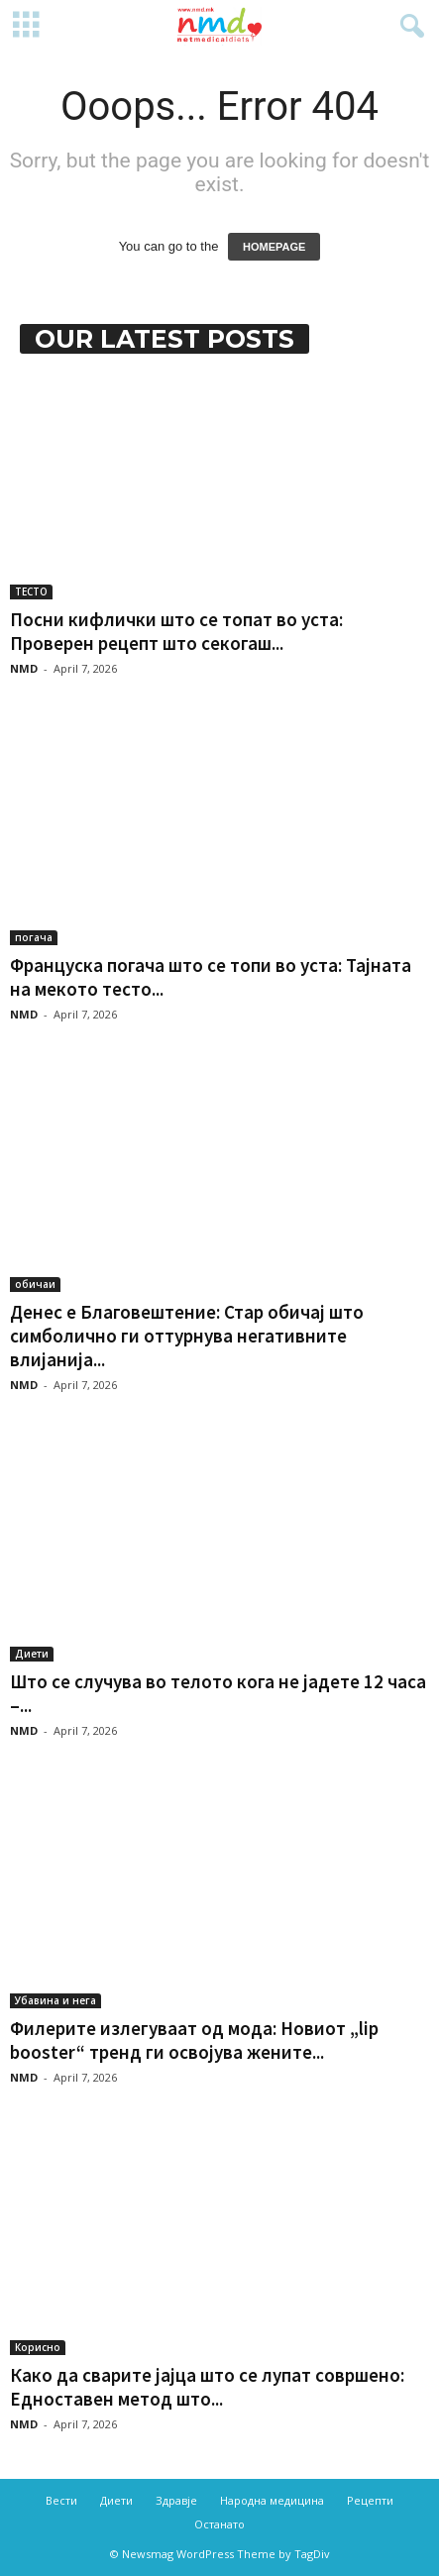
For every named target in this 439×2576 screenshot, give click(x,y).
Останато (219, 2524)
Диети (32, 1654)
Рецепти (370, 2500)
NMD (24, 668)
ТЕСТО (31, 591)
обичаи (35, 1284)
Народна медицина (272, 2500)
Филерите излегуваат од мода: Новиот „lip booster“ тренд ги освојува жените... (194, 2040)
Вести (61, 2500)
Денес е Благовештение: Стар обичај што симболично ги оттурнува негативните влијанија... (187, 1335)
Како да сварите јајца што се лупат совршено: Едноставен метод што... (207, 2387)
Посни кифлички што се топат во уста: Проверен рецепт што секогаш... (176, 631)
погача (34, 937)
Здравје (176, 2500)
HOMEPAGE (274, 247)
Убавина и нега (55, 2000)
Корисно (37, 2347)
